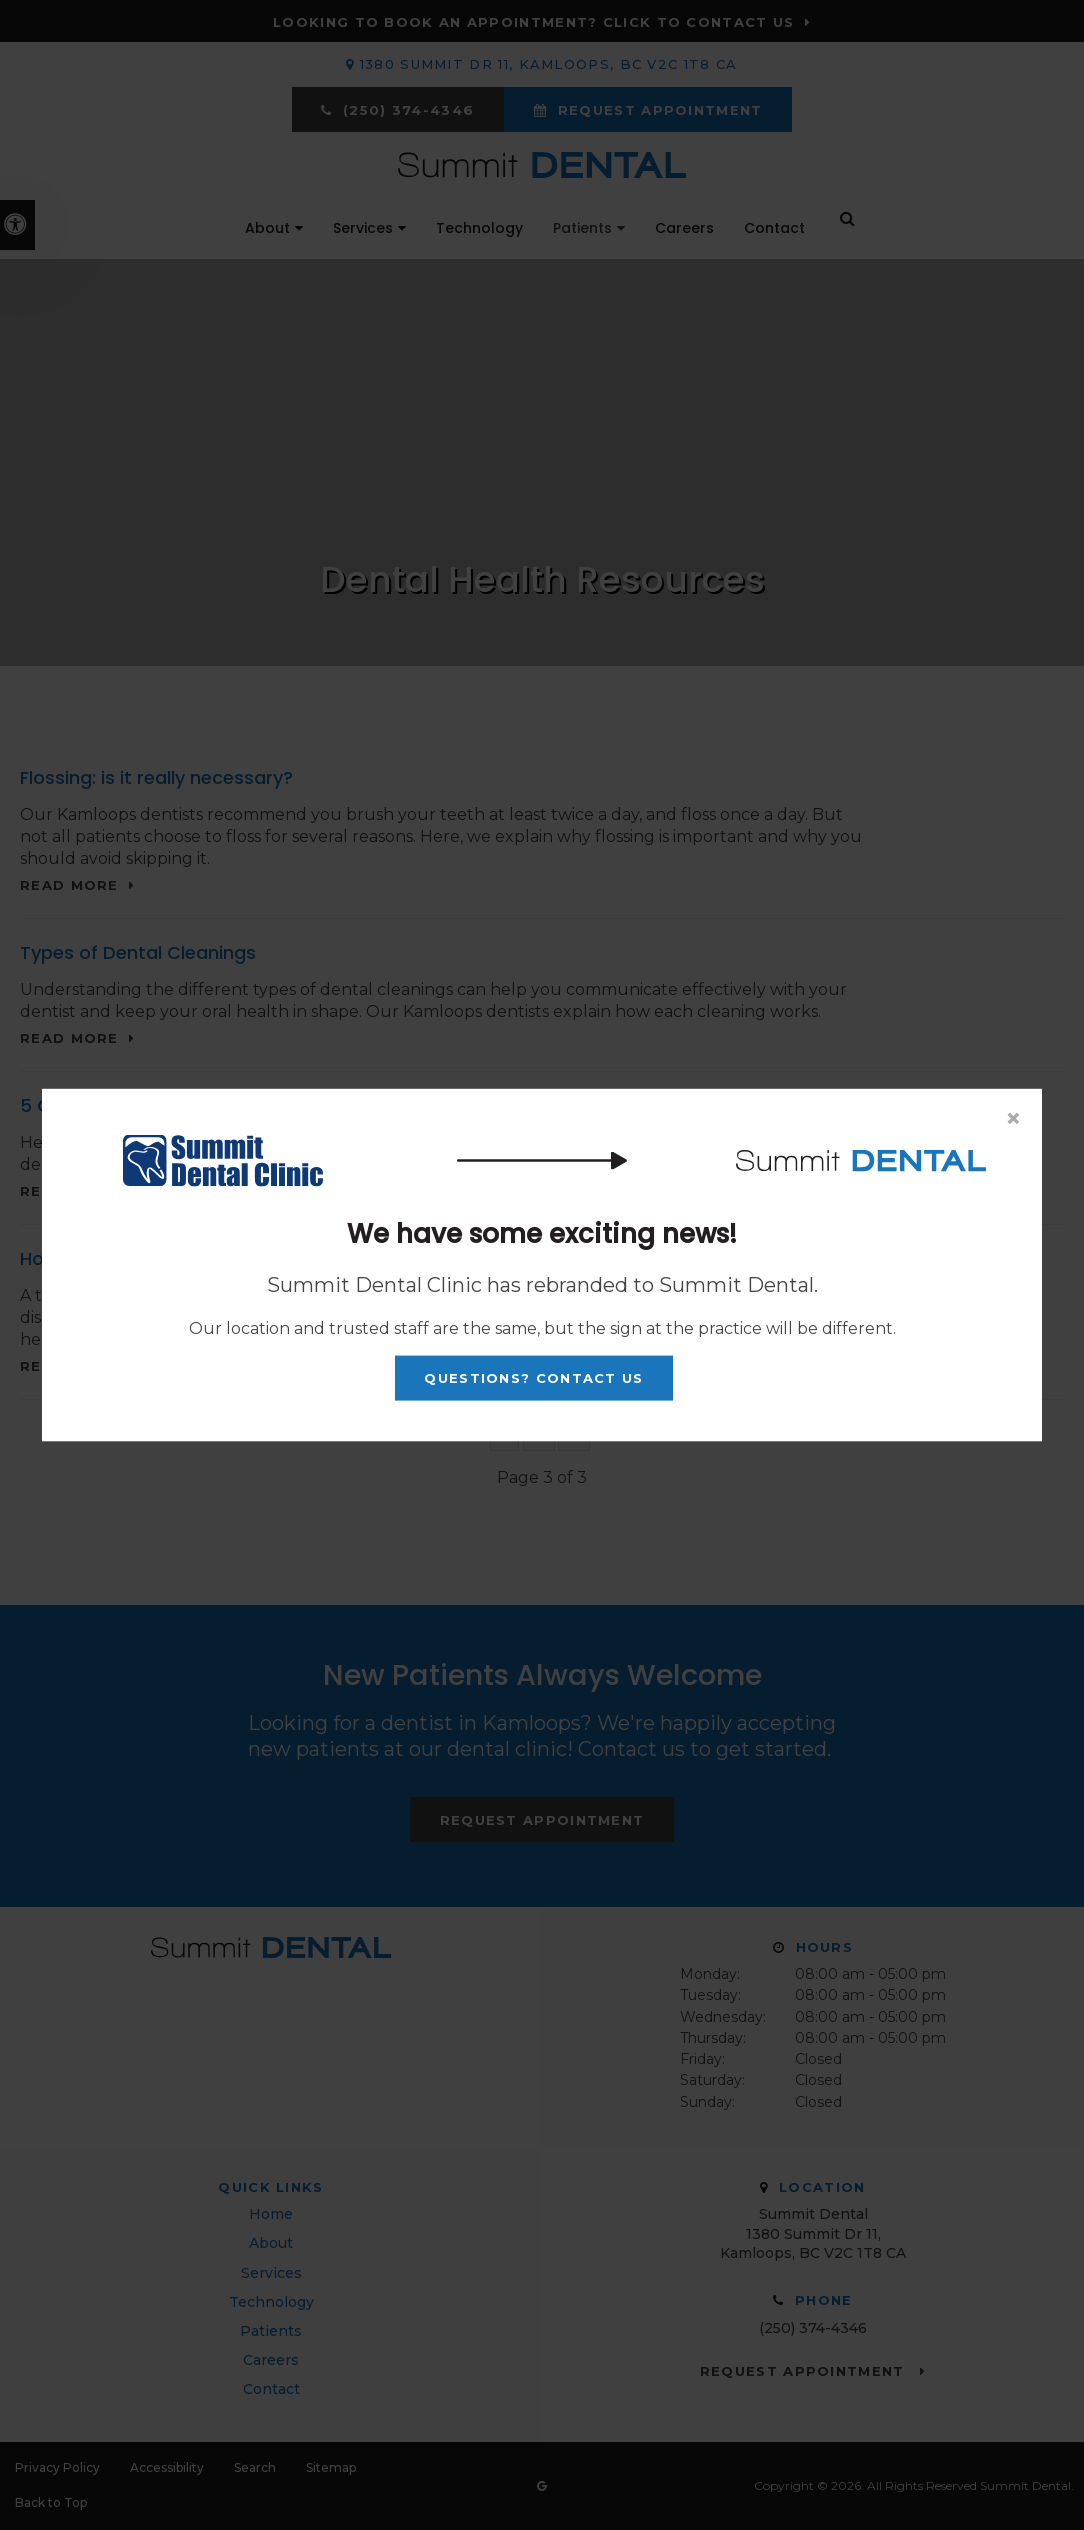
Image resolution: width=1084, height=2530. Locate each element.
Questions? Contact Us (533, 1378)
